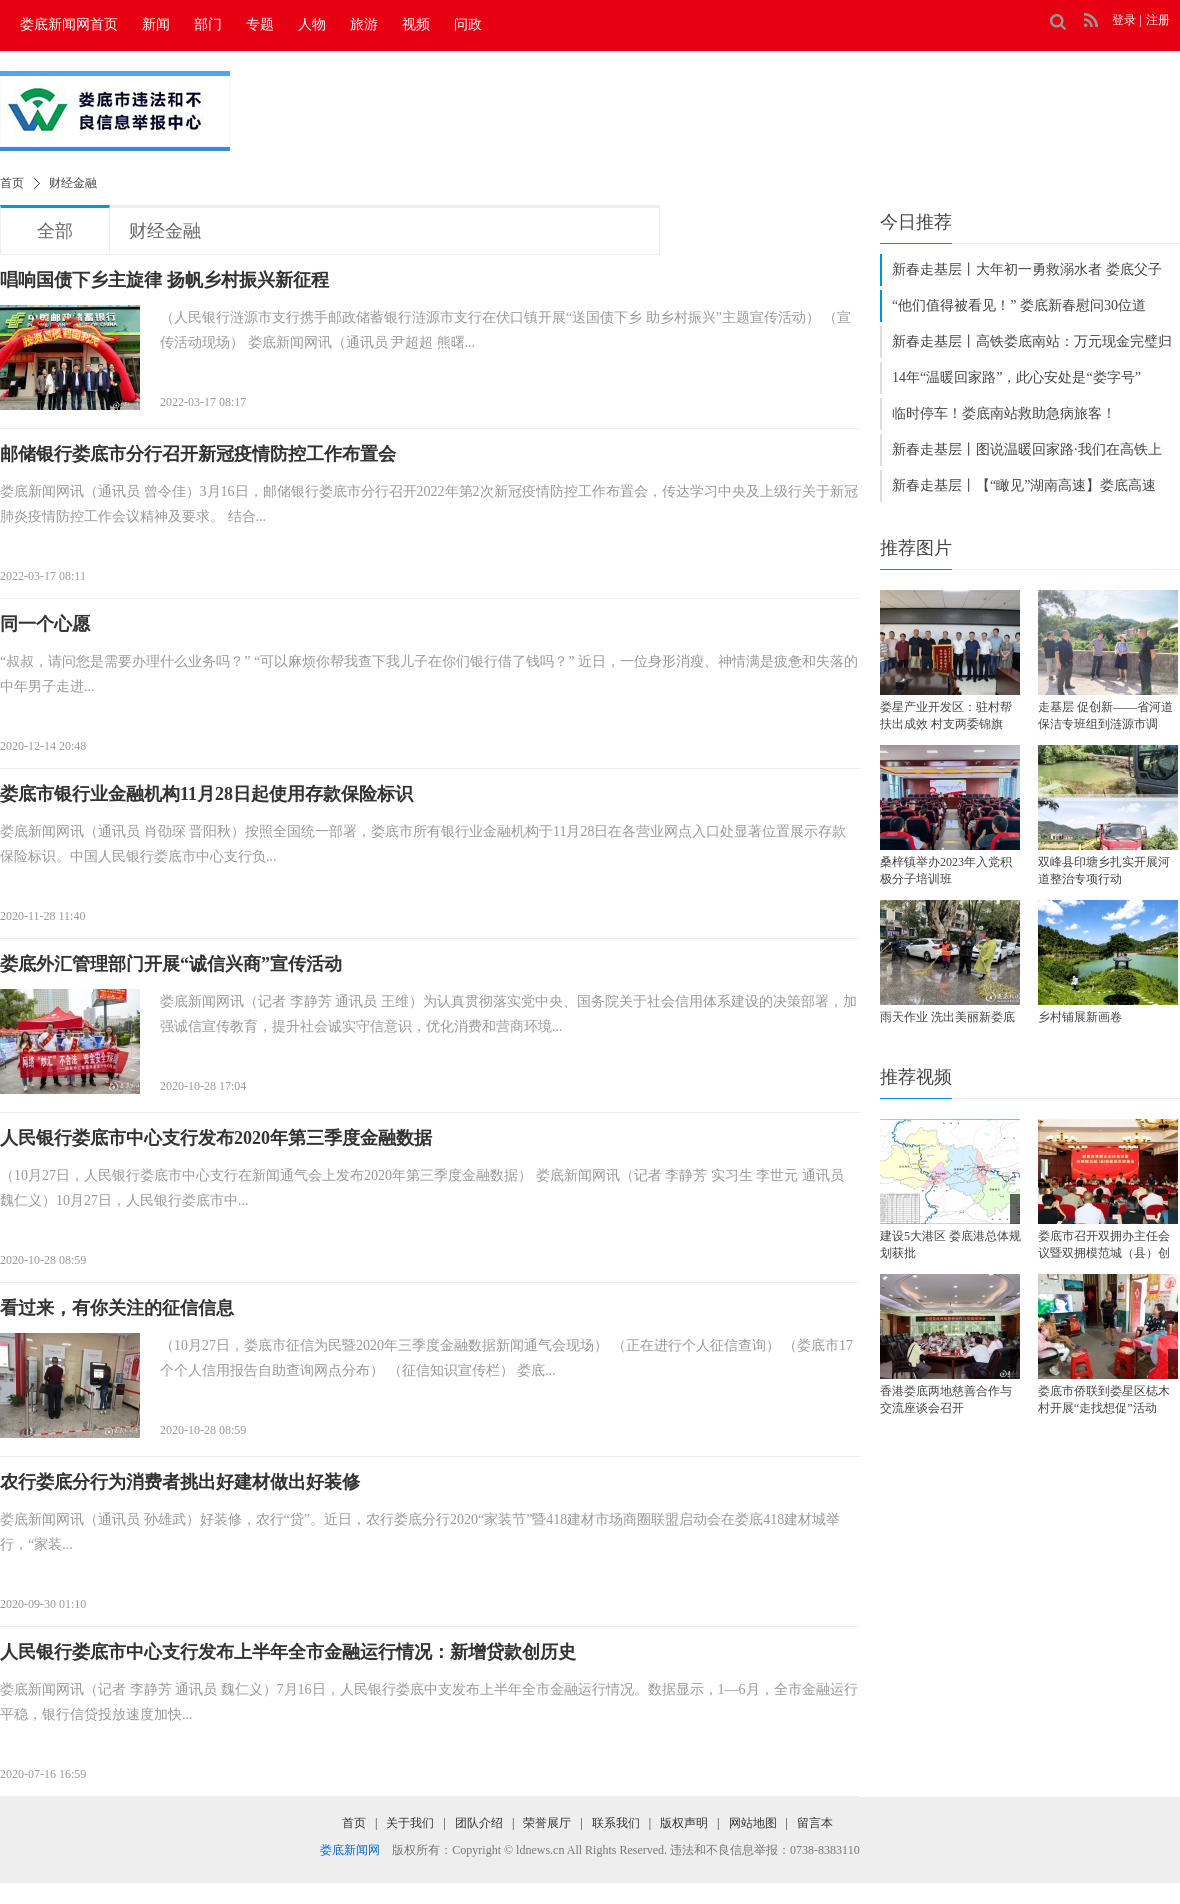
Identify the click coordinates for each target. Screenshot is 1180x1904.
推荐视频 (916, 1077)
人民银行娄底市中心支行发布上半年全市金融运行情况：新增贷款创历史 (288, 1652)
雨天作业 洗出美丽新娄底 (947, 1017)
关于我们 (410, 1823)
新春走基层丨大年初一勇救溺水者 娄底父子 (1027, 269)
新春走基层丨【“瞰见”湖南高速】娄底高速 (1024, 485)
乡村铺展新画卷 (1080, 1017)
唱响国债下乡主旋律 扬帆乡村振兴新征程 (164, 280)
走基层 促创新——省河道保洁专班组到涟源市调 (1105, 715)
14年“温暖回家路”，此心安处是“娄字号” (1016, 377)
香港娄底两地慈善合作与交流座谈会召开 (946, 1399)
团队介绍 (479, 1823)
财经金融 (73, 183)
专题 (260, 24)
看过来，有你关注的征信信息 (117, 1308)
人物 (312, 24)
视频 (416, 24)
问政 (468, 24)
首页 (12, 183)
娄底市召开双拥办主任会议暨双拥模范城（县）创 (1104, 1244)
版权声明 (684, 1823)
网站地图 (753, 1823)
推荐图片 (916, 548)
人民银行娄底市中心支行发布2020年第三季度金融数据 (216, 1138)
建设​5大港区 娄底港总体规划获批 (950, 1244)
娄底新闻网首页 (69, 24)
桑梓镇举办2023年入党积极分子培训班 (946, 870)
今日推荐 (916, 222)
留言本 (815, 1823)
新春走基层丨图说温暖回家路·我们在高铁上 (1027, 449)
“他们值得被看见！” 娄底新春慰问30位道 (1019, 305)
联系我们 (616, 1823)
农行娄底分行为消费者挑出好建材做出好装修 (180, 1482)
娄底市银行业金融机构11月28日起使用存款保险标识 (206, 794)
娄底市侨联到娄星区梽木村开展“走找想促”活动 (1104, 1399)
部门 (208, 24)
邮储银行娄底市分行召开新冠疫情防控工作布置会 (198, 454)
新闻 (156, 24)
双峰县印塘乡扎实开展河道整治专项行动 (1104, 870)
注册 (1158, 20)
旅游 (364, 24)
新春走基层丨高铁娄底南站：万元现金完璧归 (1032, 341)
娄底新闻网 (350, 1850)
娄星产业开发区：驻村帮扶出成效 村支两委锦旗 (946, 715)
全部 (55, 231)
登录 (1124, 20)
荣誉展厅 (547, 1823)
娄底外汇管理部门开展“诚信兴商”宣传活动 (171, 964)
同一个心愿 (45, 624)
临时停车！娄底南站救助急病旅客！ (1004, 413)
